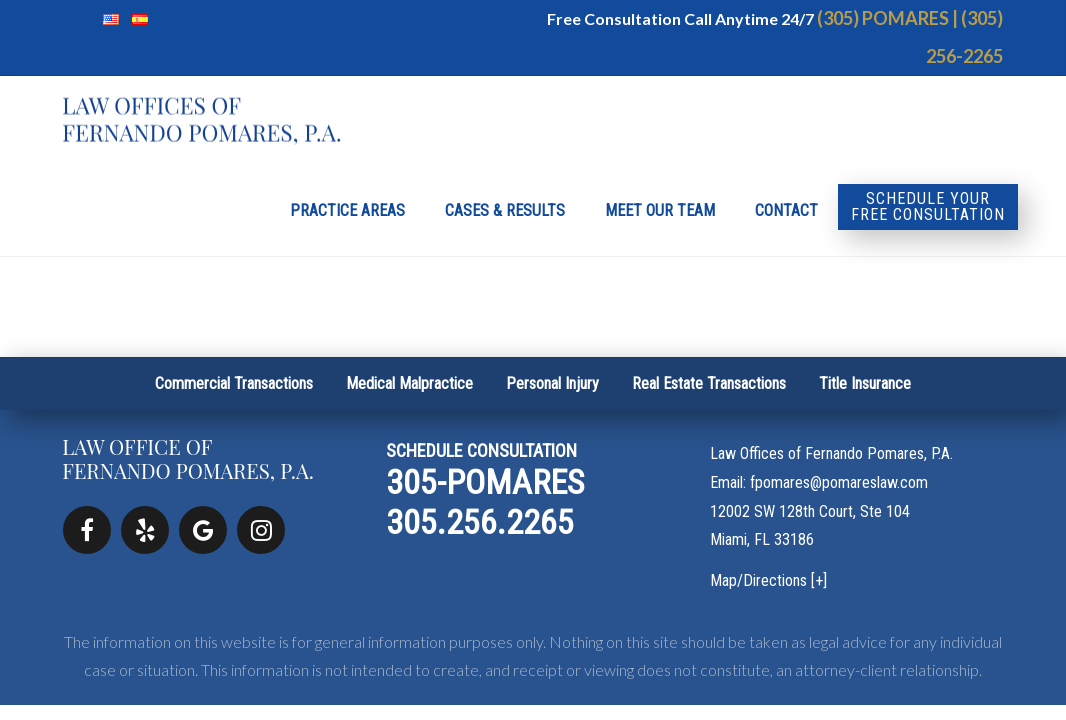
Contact (786, 210)
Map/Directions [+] (768, 580)
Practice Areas (347, 210)
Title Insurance (865, 383)
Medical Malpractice (409, 383)
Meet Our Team (660, 210)
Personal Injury (552, 383)
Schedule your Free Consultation (928, 206)
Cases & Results (505, 210)
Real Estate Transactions (709, 383)
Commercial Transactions (234, 383)
